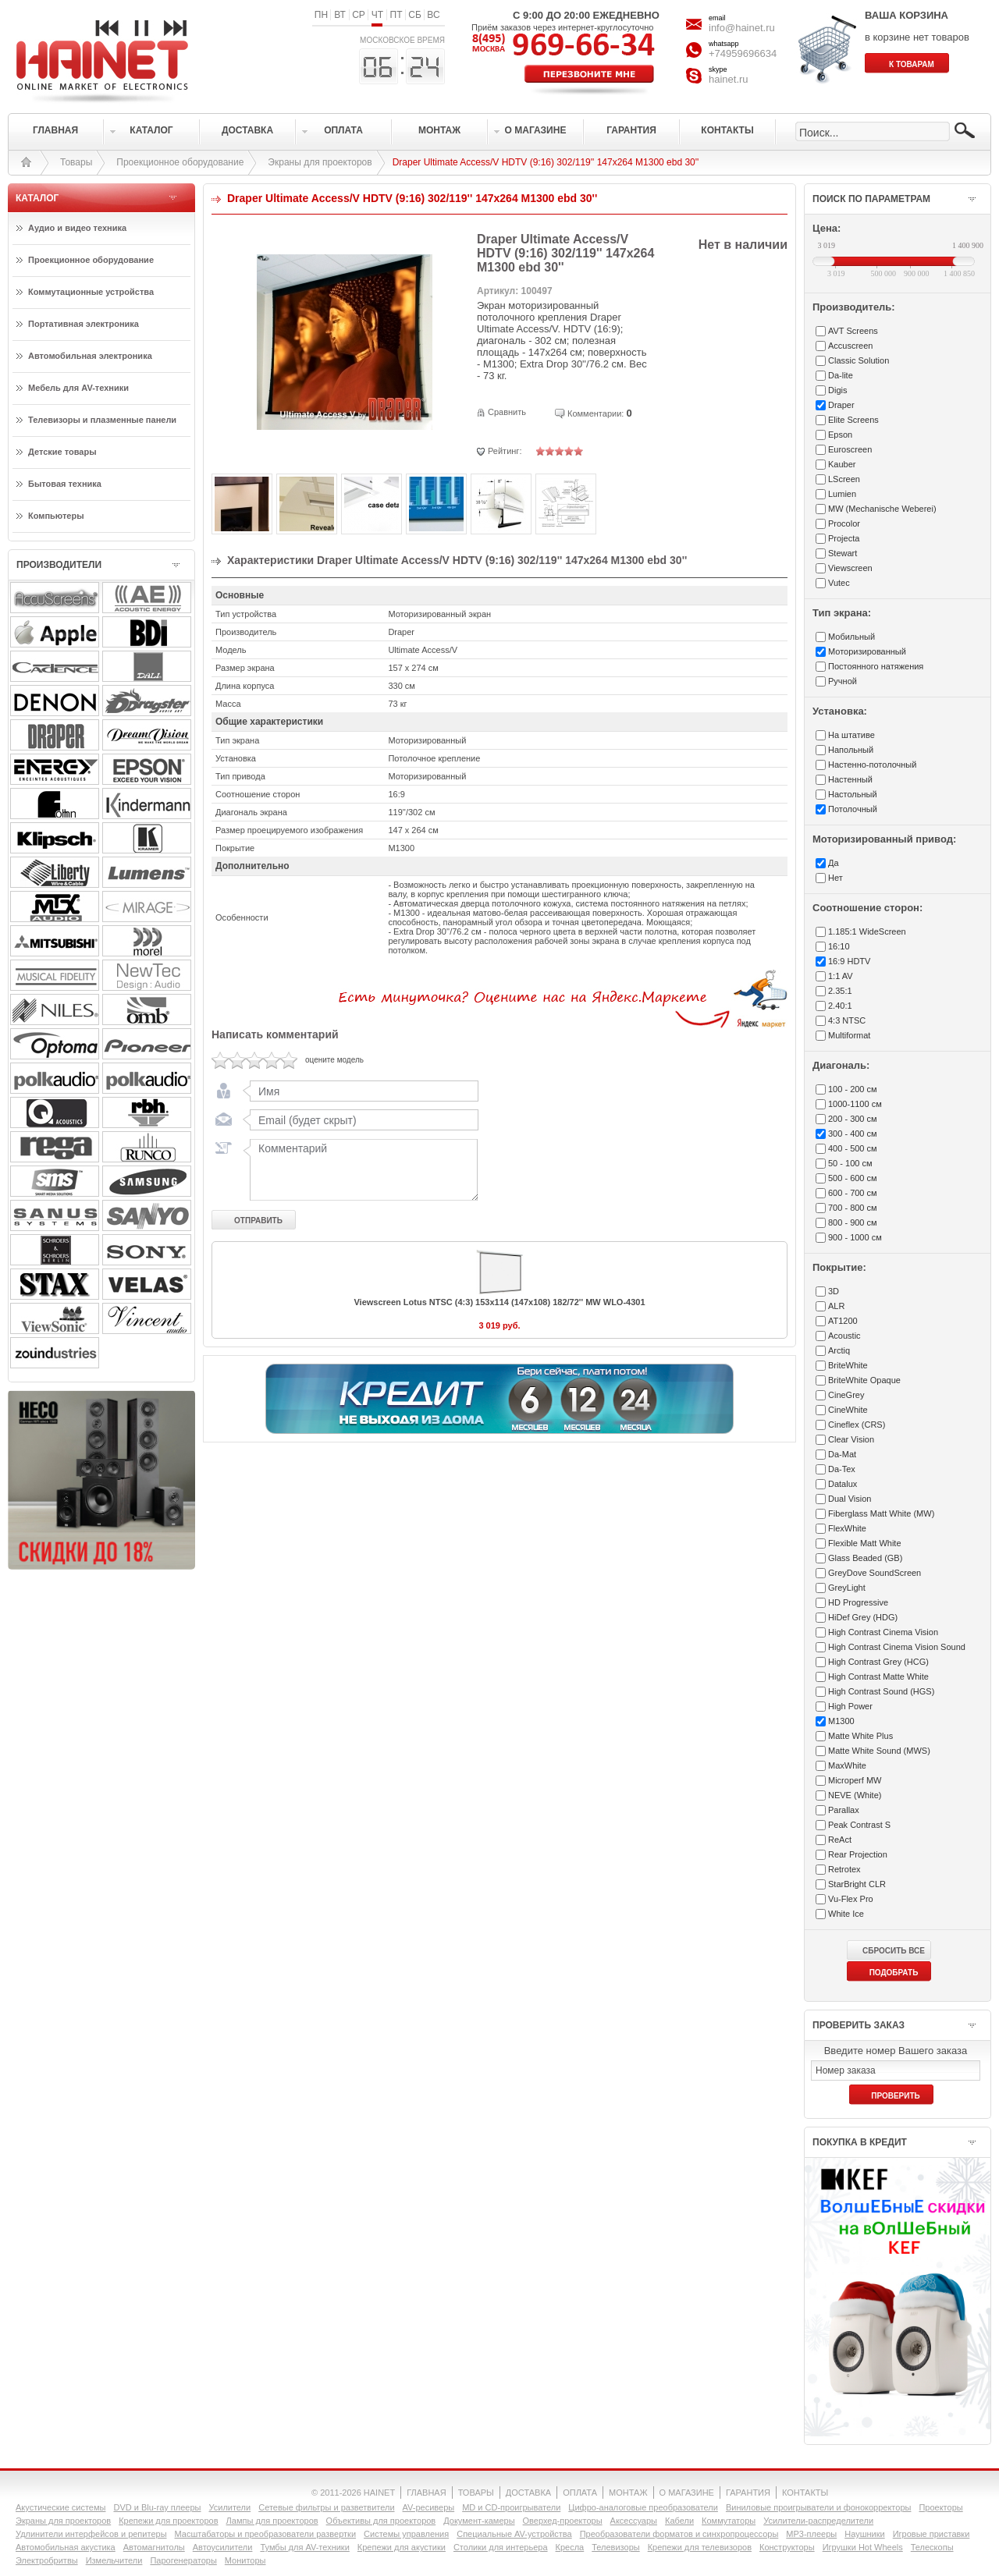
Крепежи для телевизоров (700, 2547)
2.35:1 (840, 990)
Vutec (839, 582)
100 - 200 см (852, 1089)
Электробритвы (47, 2560)
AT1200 (843, 1320)
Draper (841, 405)
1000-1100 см (855, 1104)
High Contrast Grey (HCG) (878, 1661)
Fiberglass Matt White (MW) (881, 1513)
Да (833, 863)
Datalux (842, 1483)
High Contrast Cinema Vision (883, 1632)
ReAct (839, 1839)
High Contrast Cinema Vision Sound (896, 1647)
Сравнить (507, 412)
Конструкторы (787, 2547)
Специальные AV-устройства (514, 2534)
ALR (836, 1306)
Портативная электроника (83, 323)
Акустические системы (60, 2507)
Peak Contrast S (859, 1824)
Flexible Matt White (864, 1543)
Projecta (843, 538)
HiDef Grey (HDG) (863, 1617)
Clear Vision (851, 1439)
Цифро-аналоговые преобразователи (643, 2507)
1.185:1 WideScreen (867, 931)
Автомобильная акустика (66, 2547)
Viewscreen (850, 568)
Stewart (842, 553)
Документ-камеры (478, 2520)
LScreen (844, 479)
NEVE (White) (854, 1795)
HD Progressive (858, 1602)
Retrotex (844, 1869)
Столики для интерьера (500, 2547)
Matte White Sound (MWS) (879, 1750)
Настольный (852, 794)
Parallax (843, 1810)
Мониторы (245, 2560)
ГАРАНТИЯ (748, 2492)
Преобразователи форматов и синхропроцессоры (679, 2534)
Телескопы (932, 2547)
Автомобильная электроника (90, 355)
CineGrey (846, 1395)
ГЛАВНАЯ (426, 2492)
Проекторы (940, 2507)
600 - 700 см (852, 1193)
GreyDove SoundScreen (874, 1572)
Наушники (864, 2534)
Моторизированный (867, 651)
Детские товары (62, 451)
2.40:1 (840, 1005)
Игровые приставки (931, 2534)
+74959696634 (743, 53)
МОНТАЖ (628, 2492)
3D (833, 1291)
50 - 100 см (850, 1163)
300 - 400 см (852, 1133)
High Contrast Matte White (878, 1676)
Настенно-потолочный (872, 764)
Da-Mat (842, 1454)
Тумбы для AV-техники (304, 2547)
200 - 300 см (852, 1118)
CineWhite (848, 1409)
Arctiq (839, 1350)
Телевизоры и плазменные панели (102, 419)
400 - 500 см (852, 1148)
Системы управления (406, 2534)
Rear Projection (857, 1854)
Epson (840, 434)
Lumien (842, 494)
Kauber (841, 464)
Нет (835, 877)
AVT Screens (853, 330)
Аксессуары (633, 2520)
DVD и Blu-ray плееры (157, 2507)
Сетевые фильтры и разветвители (326, 2507)
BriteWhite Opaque (864, 1380)
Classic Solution (858, 360)
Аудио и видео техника (77, 227)
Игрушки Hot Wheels (863, 2547)
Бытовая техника (64, 483)
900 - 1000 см (855, 1237)
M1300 (841, 1721)
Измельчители (114, 2560)
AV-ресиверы (429, 2507)
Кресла (570, 2547)
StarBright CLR (857, 1884)
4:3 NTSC (847, 1020)
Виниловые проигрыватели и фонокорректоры (819, 2507)
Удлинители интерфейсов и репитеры (91, 2534)
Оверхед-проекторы (563, 2520)
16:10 (839, 946)
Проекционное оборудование (180, 162)
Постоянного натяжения (875, 666)
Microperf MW (854, 1780)
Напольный (850, 749)
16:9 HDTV (849, 961)
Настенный (850, 779)
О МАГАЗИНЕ (686, 2492)
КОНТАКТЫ (805, 2492)
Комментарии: (595, 413)
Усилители (229, 2507)
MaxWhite (847, 1765)
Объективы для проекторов (381, 2520)
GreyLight (847, 1587)
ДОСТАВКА (528, 2492)
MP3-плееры (811, 2534)
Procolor (844, 523)
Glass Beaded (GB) (865, 1558)
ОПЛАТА (580, 2492)
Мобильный (851, 636)
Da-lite (840, 375)
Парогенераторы (183, 2560)
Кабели (679, 2520)
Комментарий (360, 1169)
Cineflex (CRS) (856, 1424)
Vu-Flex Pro (850, 1899)
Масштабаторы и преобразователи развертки (266, 2534)
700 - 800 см (852, 1207)
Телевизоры (615, 2547)
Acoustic (844, 1335)
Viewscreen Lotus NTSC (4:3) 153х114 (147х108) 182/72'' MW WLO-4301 (499, 1302)
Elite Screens (853, 419)
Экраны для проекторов (320, 162)
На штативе (851, 735)
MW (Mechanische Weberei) (882, 508)
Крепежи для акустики (401, 2547)
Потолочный (852, 809)
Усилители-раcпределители (818, 2520)
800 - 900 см (852, 1222)
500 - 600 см (852, 1178)
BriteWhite (848, 1365)
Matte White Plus (860, 1735)
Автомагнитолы (154, 2547)
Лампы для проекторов (272, 2520)
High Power (850, 1706)
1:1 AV (840, 976)
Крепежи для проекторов (168, 2520)
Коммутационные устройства (91, 291)
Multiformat (849, 1035)
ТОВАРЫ (476, 2492)
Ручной (842, 681)
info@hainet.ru (742, 28)
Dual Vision (849, 1498)
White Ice (846, 1913)
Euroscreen (850, 449)
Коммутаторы (728, 2520)
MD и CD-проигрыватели (511, 2507)
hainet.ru (728, 79)
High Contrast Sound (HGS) (881, 1691)
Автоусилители (223, 2547)
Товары (76, 162)
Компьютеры (56, 515)
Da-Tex (841, 1469)
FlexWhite (847, 1528)
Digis (837, 390)
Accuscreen (850, 345)
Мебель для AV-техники (78, 387)
